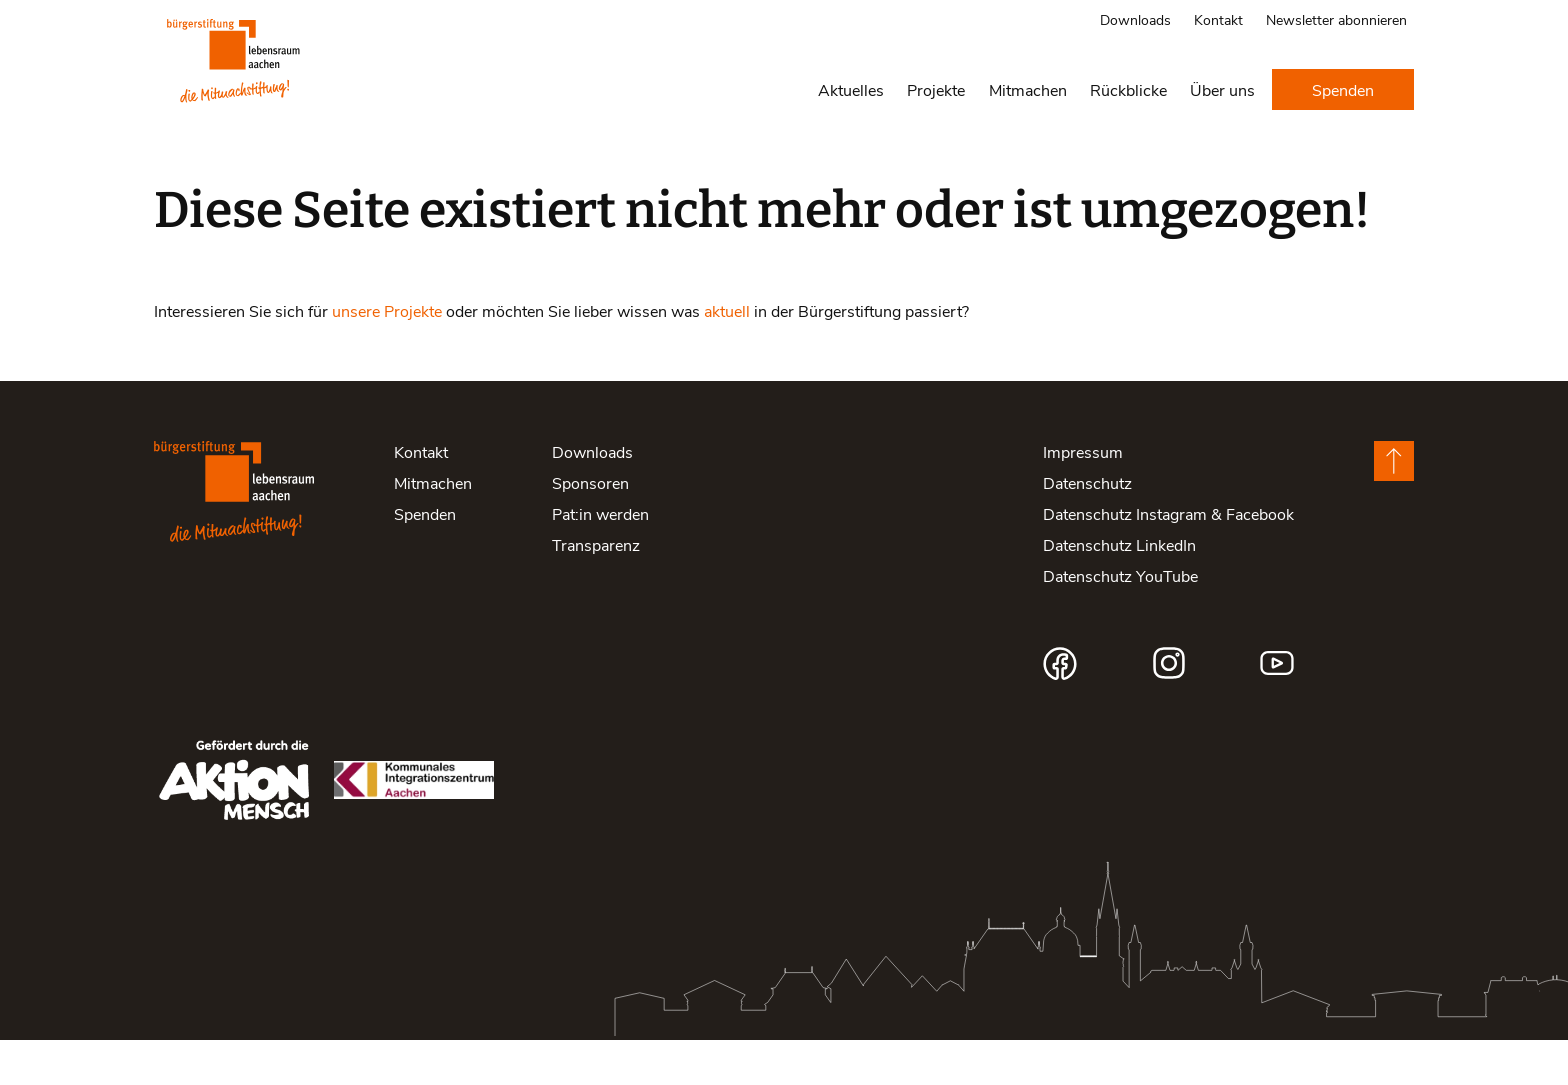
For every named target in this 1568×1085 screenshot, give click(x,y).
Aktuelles (851, 89)
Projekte (936, 89)
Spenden (1343, 89)
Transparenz (596, 589)
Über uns (1222, 89)
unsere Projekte (387, 355)
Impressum (1083, 496)
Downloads (1135, 19)
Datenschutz (1087, 527)
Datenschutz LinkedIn (1119, 589)
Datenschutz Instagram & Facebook (1168, 558)
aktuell (727, 355)
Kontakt (1218, 19)
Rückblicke (1128, 89)
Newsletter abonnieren (1336, 19)
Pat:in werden (600, 558)
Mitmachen (1028, 89)
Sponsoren (590, 527)
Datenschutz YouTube (1120, 620)
